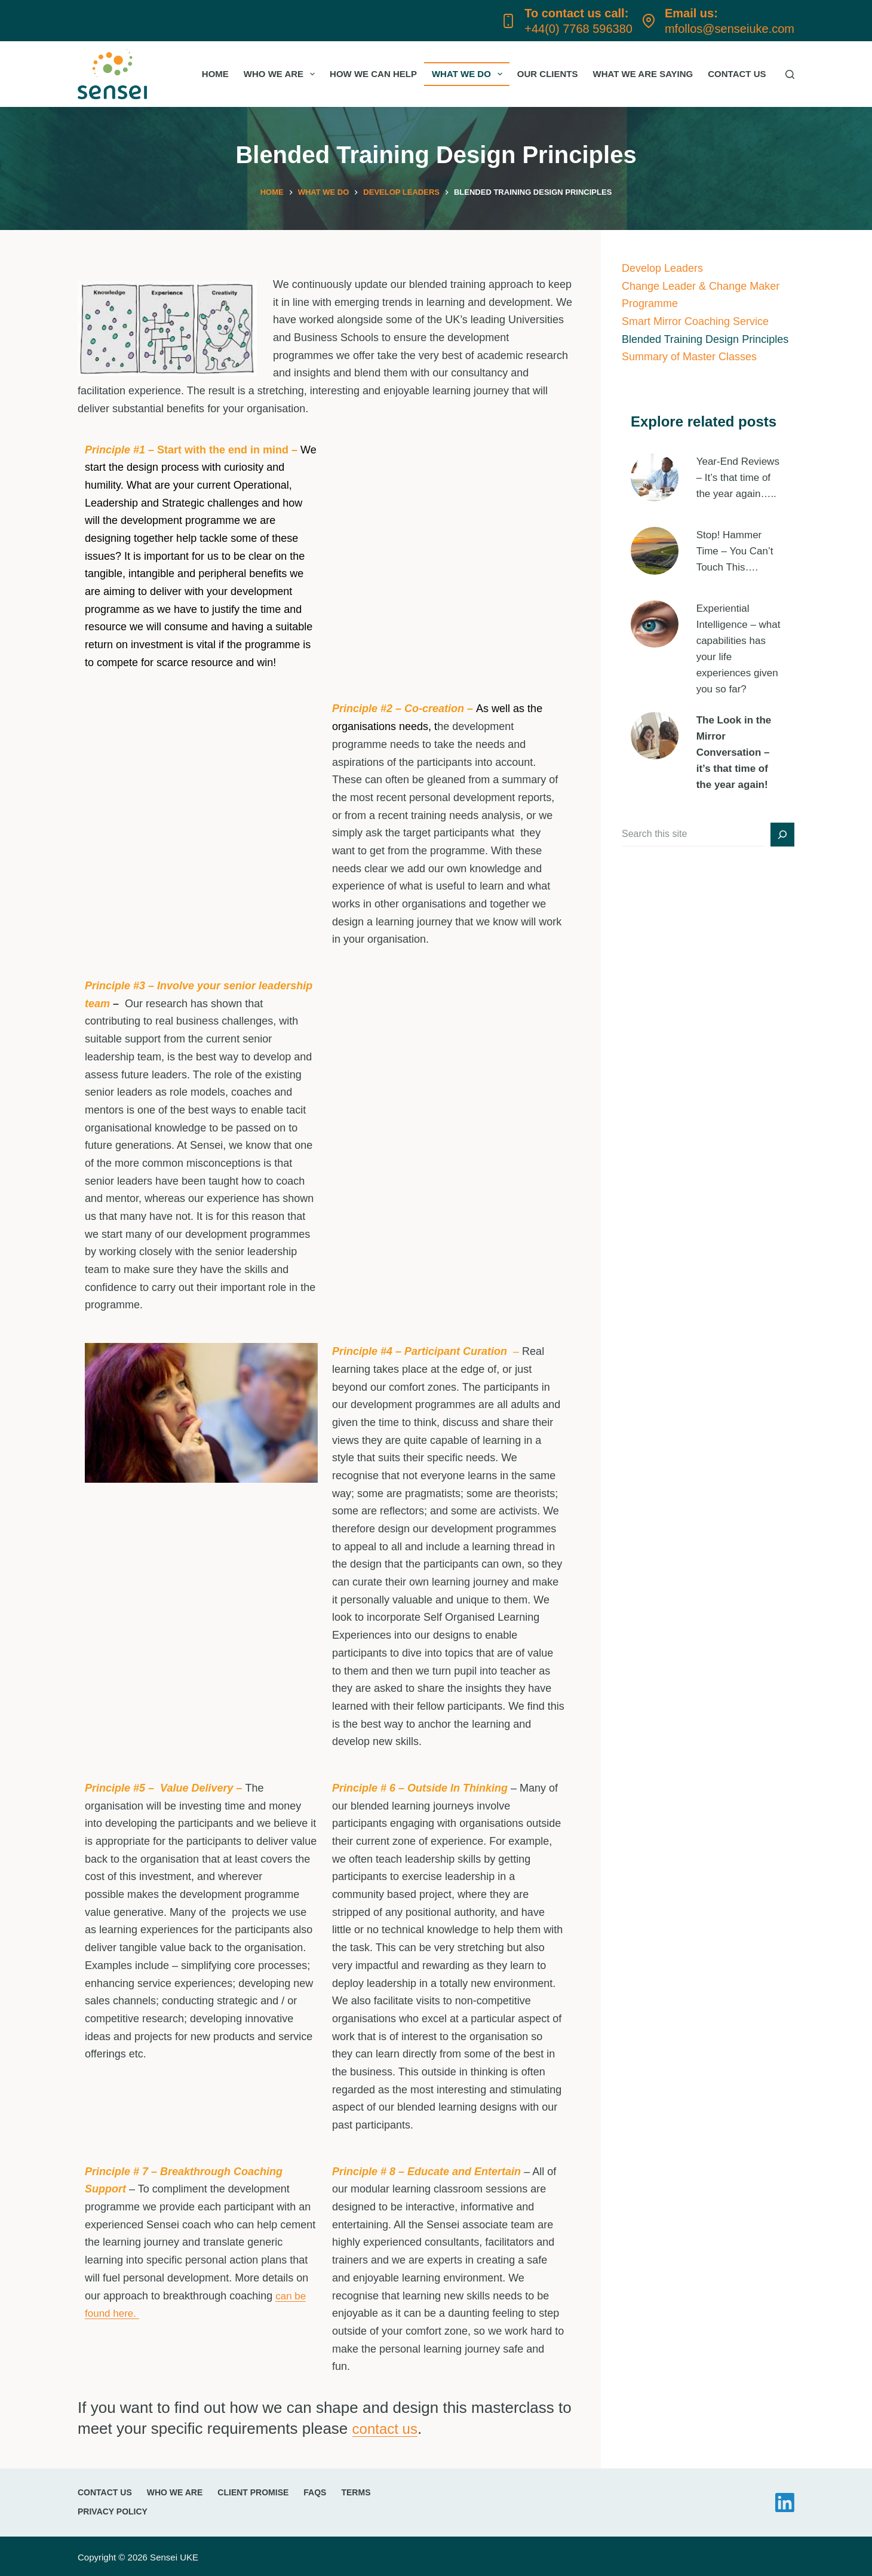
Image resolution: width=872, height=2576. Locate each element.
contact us (387, 2426)
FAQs (314, 2490)
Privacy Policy (113, 2509)
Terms (355, 2490)
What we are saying (642, 74)
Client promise (252, 2490)
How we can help (373, 74)
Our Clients (547, 74)
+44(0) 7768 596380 (578, 28)
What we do (469, 74)
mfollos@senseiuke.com (729, 28)
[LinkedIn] (784, 2500)
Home (215, 74)
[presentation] (654, 475)
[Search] (789, 74)
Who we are (282, 74)
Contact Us (737, 74)
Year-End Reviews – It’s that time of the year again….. (740, 475)
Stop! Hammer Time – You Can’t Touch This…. (737, 539)
